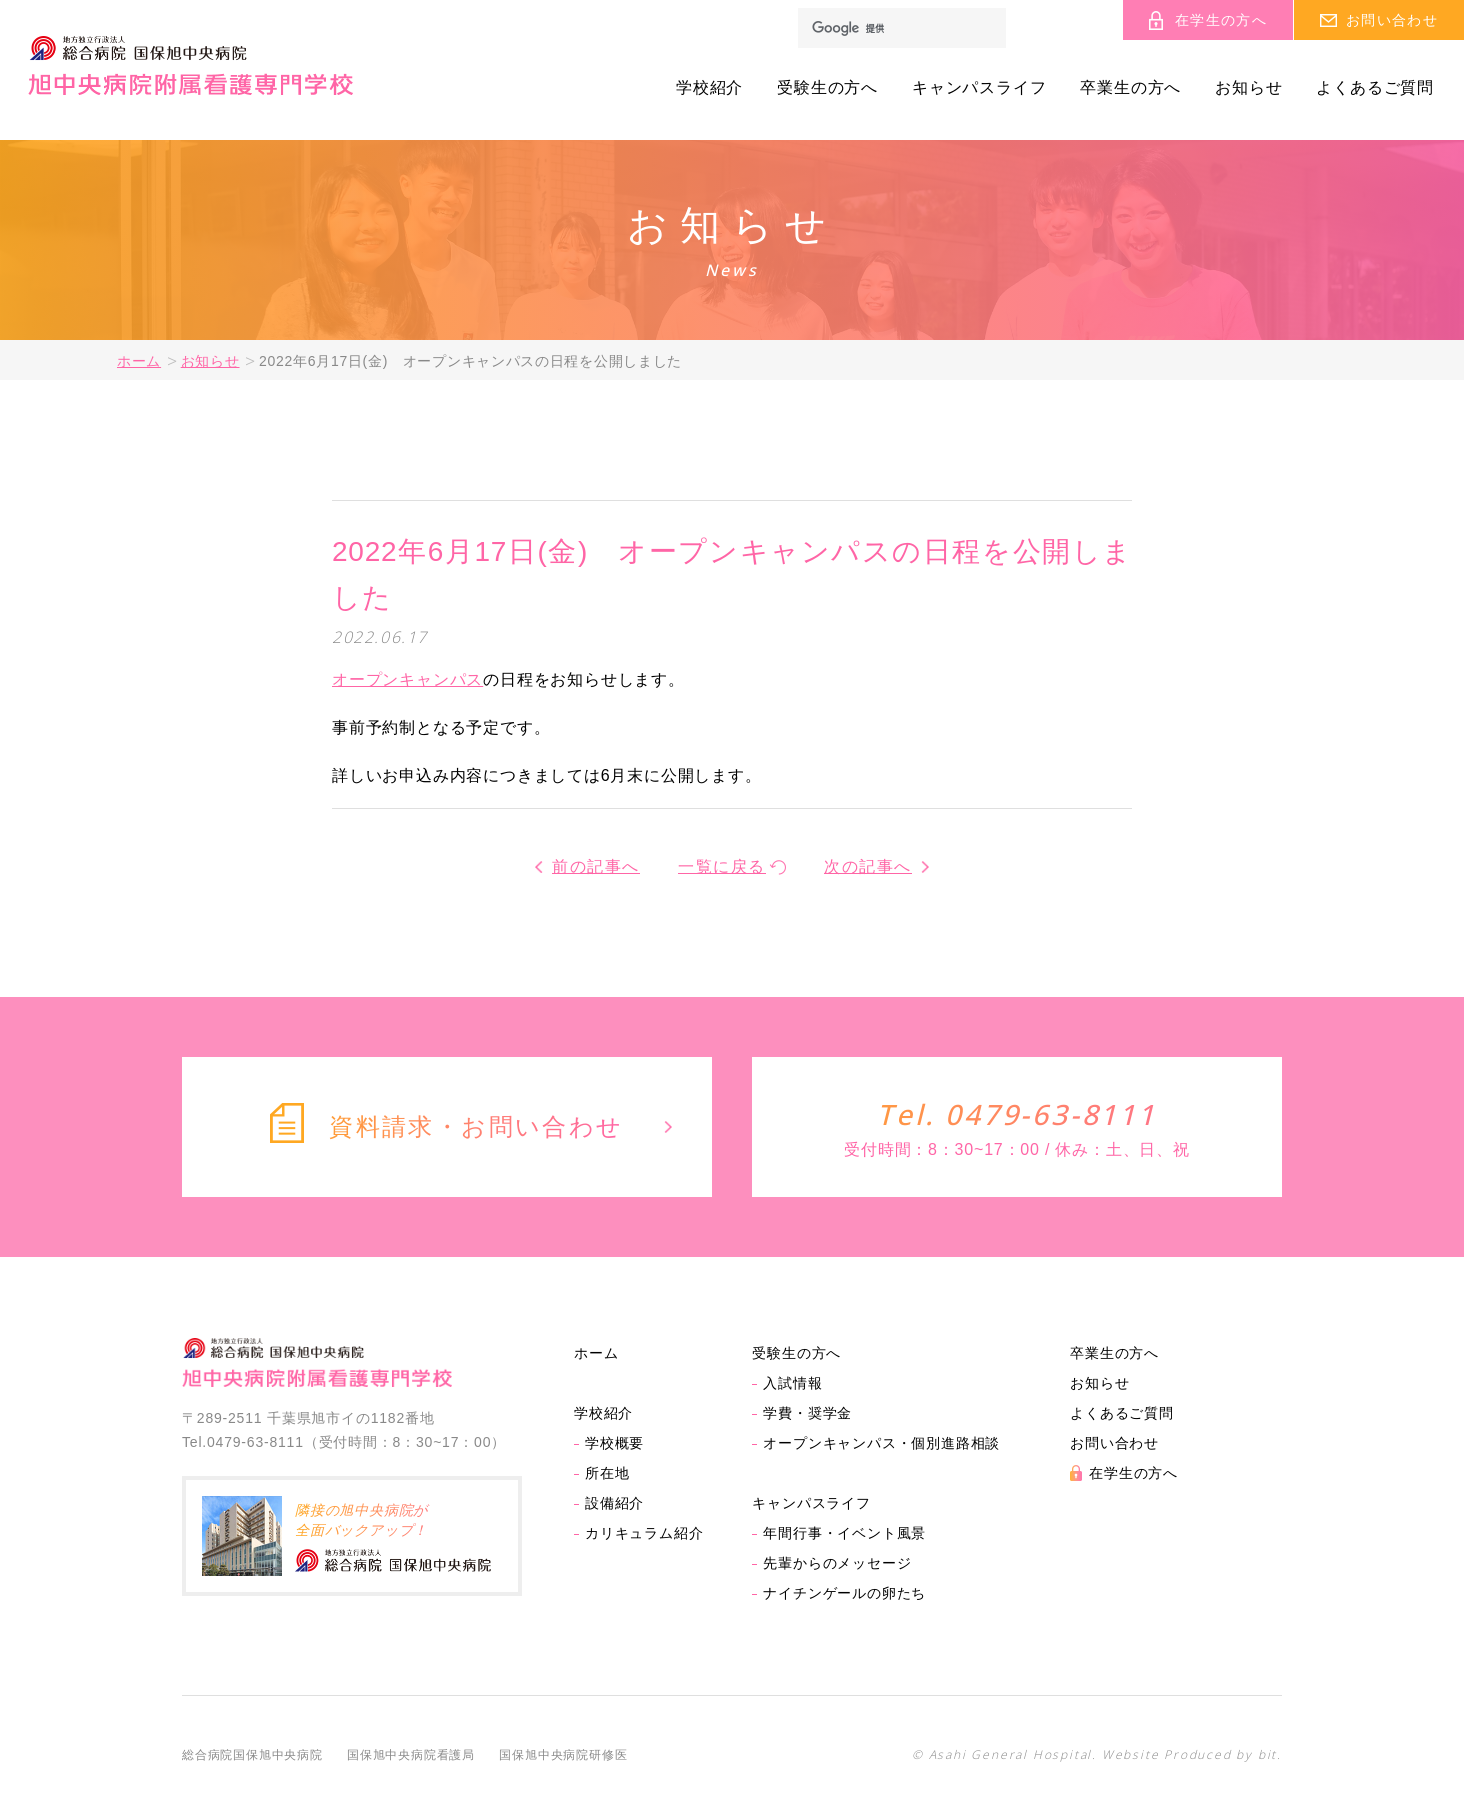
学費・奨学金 (807, 1413)
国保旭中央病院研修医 (563, 1755)
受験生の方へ (827, 88)
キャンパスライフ (979, 88)
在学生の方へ (1133, 1473)
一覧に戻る (722, 866)
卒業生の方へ (1130, 88)
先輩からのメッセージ (837, 1563)
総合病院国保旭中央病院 (252, 1755)
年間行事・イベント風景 (844, 1533)
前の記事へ (596, 866)
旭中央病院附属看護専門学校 (190, 66)
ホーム (139, 361)
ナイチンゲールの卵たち (844, 1593)
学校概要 (614, 1443)
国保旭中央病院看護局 (411, 1755)
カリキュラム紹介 (644, 1533)
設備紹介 (614, 1503)
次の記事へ (868, 866)
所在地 (607, 1473)
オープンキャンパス (407, 679)
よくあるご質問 (1375, 88)
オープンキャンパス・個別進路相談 (881, 1443)
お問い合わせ (1114, 1443)
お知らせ (1248, 88)
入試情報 (792, 1383)
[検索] (902, 28)
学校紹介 (709, 88)
